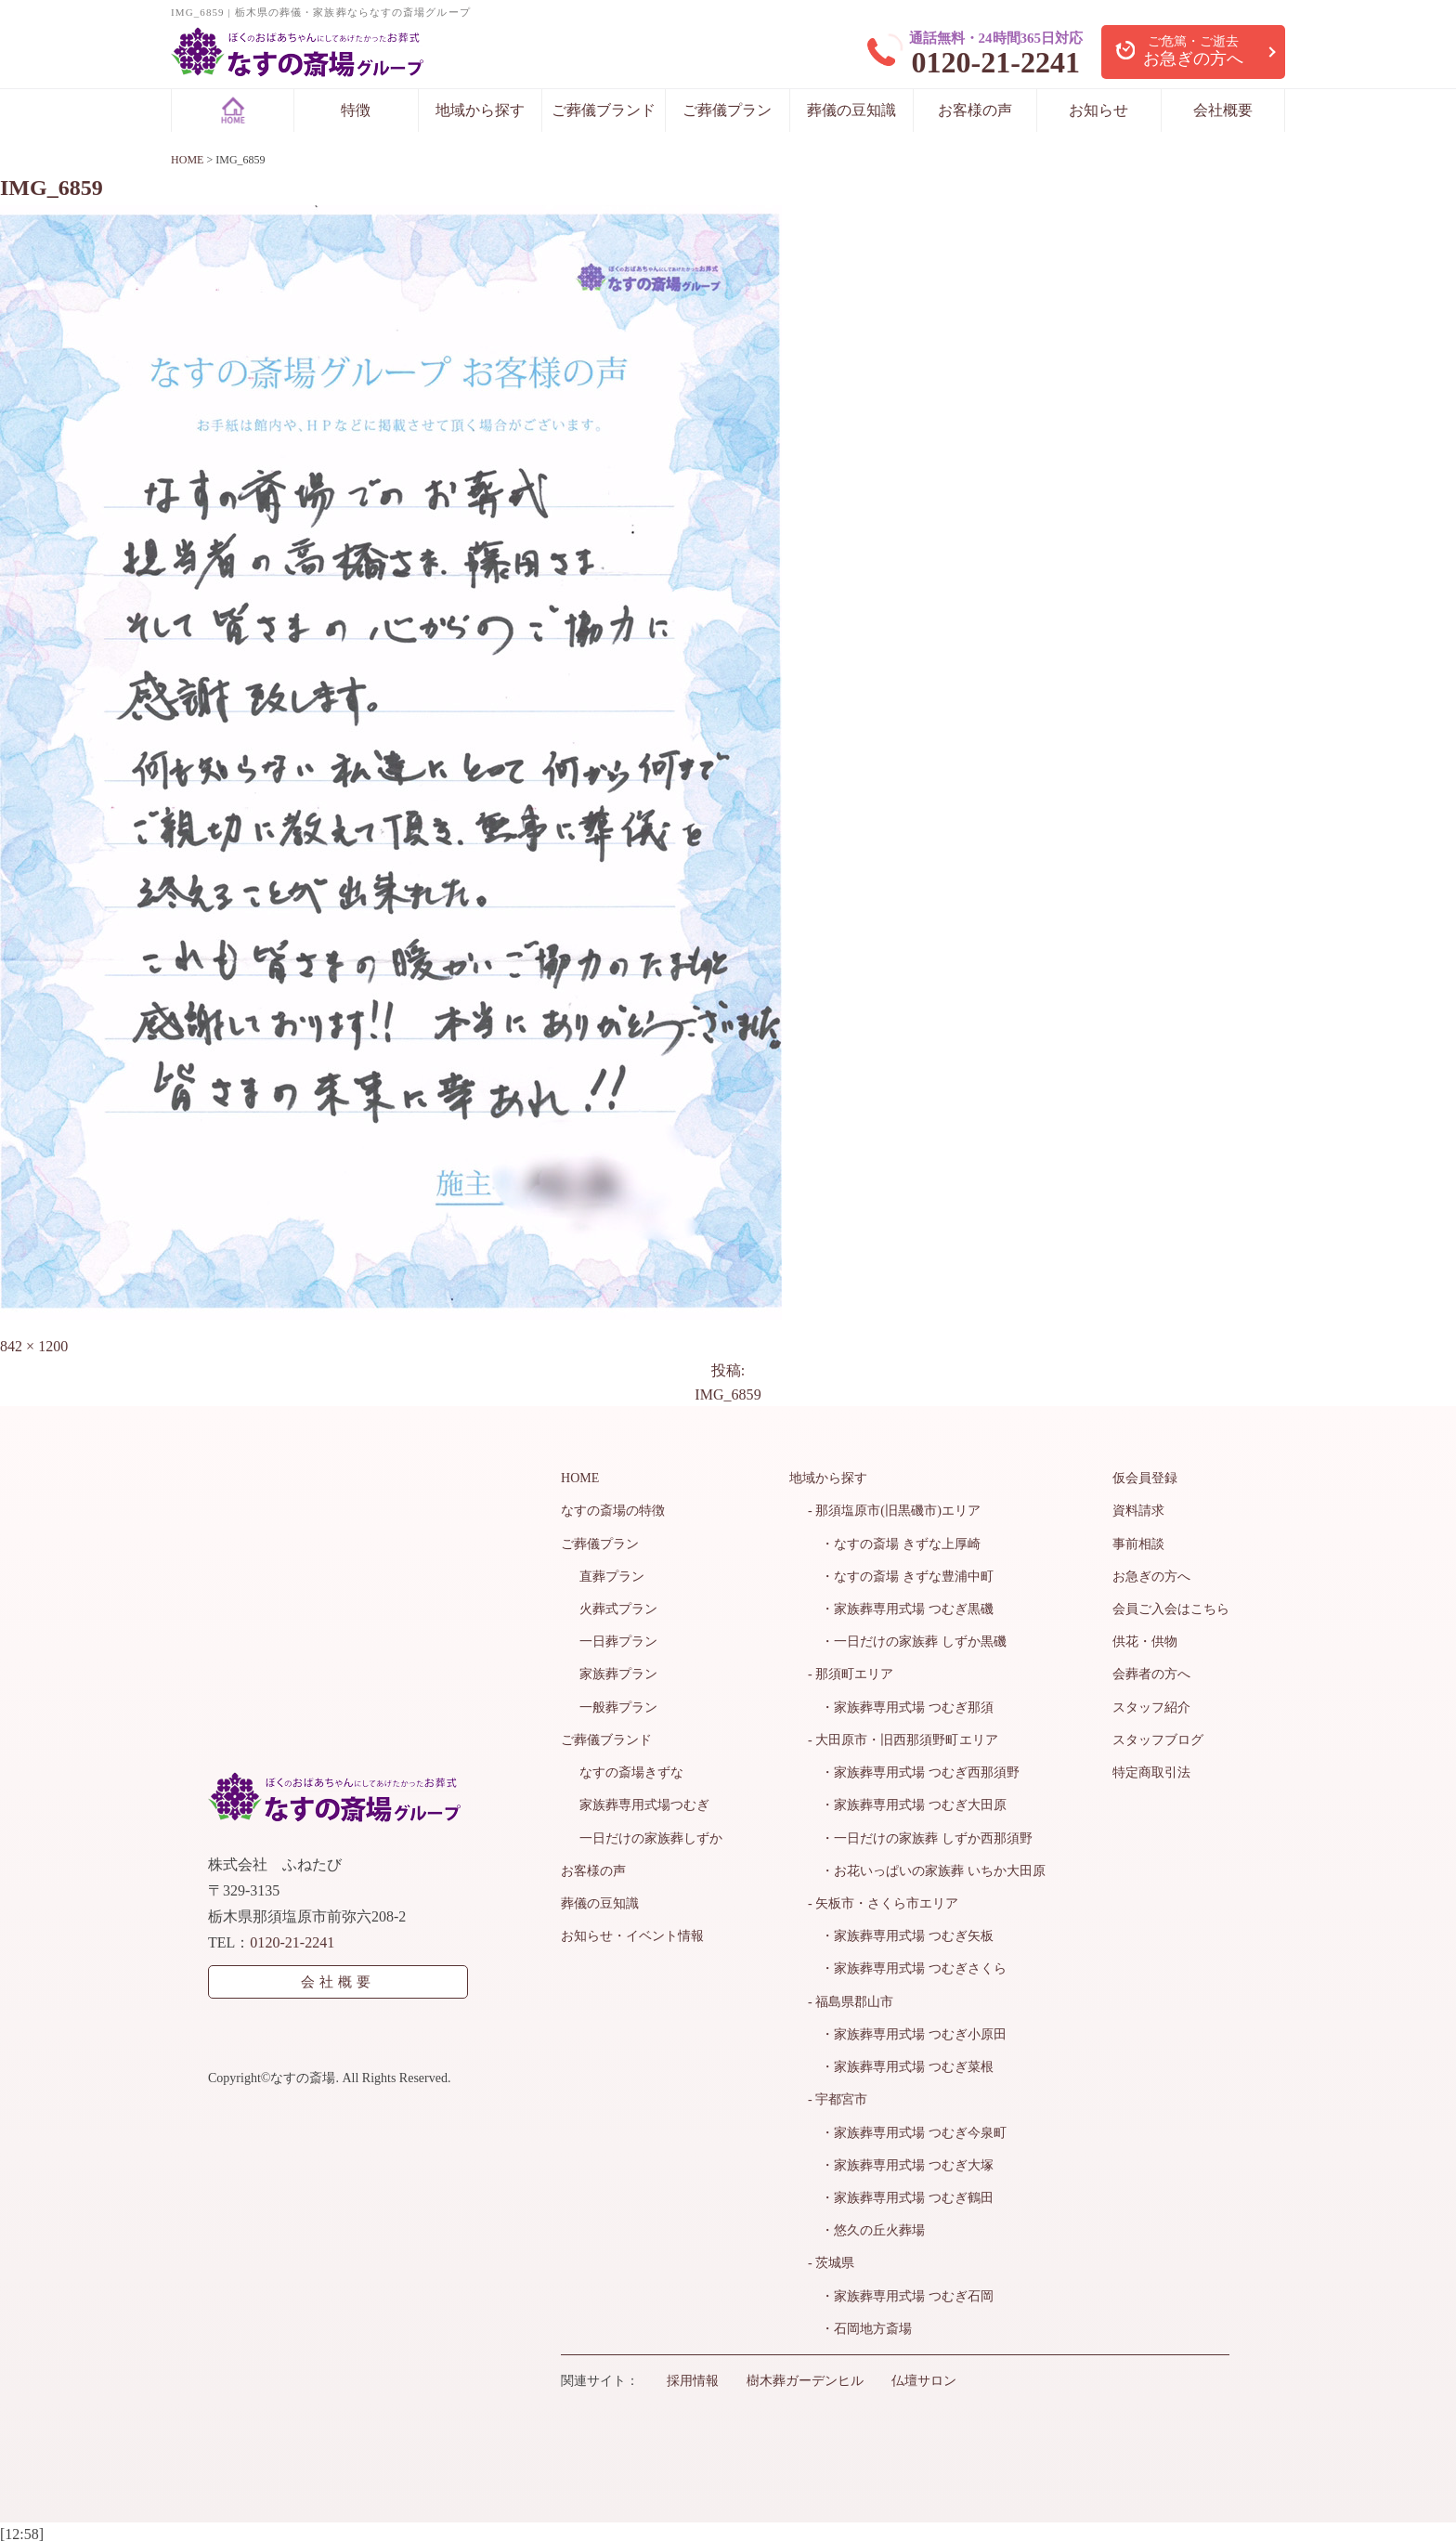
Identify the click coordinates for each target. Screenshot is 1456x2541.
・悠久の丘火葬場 (866, 2226)
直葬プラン (611, 1576)
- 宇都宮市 (837, 2096)
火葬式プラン (618, 1608)
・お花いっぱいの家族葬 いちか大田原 (927, 1868)
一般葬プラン (618, 1706)
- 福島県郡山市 (850, 1998)
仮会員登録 (1144, 1478)
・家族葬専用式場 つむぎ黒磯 (901, 1608)
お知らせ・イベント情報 (632, 1933)
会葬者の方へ (1151, 1673)
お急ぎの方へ (1151, 1576)
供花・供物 (1144, 1641)
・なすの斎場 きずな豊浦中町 (901, 1576)
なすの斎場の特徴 (613, 1511)
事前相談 (1138, 1543)
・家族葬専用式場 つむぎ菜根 (901, 2063)
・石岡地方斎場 (860, 2323)
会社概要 (1223, 110)
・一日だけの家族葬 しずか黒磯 (907, 1641)
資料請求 (1138, 1511)
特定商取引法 (1151, 1771)
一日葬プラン (618, 1641)
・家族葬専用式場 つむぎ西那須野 (914, 1771)
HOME (580, 1478)
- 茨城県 (831, 2258)
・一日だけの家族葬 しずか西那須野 (920, 1836)
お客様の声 (975, 110)
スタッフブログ (1157, 1738)
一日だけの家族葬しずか (650, 1836)
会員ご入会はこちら (1170, 1608)
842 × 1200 (34, 1346)
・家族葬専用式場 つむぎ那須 (901, 1706)
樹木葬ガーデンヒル (805, 2375)
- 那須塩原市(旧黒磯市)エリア (894, 1511)
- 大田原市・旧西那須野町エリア (902, 1738)
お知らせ (1098, 110)
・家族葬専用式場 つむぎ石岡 (901, 2291)
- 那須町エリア (850, 1673)
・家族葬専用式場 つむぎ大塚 (901, 2161)
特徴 (355, 110)
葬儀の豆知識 (851, 110)
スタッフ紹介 (1151, 1706)
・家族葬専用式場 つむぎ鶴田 (901, 2193)
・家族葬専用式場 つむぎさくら (907, 1966)
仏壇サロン (923, 2375)
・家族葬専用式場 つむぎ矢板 (901, 1933)
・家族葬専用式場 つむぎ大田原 (907, 1803)
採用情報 (693, 2375)
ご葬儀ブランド (604, 110)
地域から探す (480, 110)
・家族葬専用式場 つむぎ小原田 (907, 2031)
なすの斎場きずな (631, 1771)
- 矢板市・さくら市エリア (883, 1901)
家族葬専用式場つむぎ (644, 1803)
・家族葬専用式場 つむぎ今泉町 (907, 2128)
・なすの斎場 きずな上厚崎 (894, 1543)
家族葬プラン (618, 1673)
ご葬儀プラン (727, 110)
